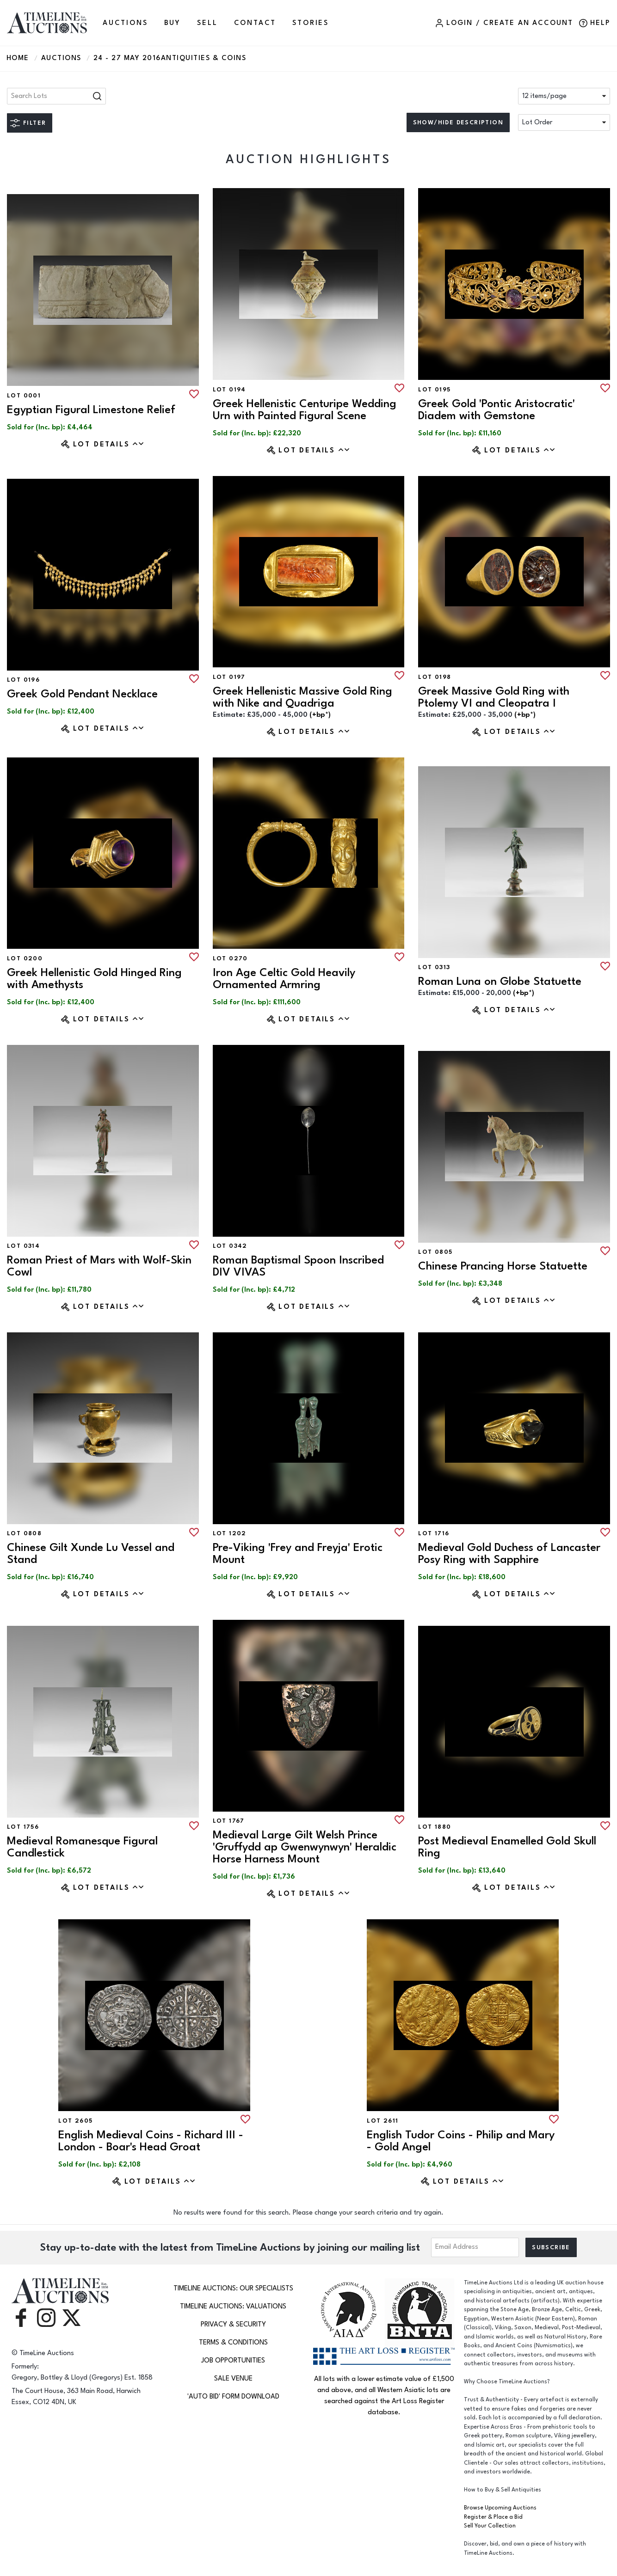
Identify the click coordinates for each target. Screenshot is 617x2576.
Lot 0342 (230, 1246)
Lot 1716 (433, 1533)
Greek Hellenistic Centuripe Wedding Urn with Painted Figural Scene (304, 409)
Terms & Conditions (233, 2342)
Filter (34, 123)
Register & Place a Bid (493, 2517)
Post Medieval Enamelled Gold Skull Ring (507, 1847)
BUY (172, 23)
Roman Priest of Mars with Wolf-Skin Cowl (99, 1266)
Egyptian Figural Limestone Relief (91, 409)
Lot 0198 (434, 677)
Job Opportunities (233, 2360)
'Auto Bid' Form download (233, 2396)
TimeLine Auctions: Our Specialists (233, 2288)
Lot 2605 (75, 2121)
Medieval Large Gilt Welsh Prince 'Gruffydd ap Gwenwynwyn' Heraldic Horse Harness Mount (304, 1847)
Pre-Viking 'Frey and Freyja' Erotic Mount (298, 1553)
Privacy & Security (233, 2324)
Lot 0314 (23, 1246)
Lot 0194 (229, 389)
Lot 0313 (434, 967)
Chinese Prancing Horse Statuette (502, 1266)
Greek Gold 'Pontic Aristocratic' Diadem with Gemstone (496, 409)
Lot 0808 (24, 1533)
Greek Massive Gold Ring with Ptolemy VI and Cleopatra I (493, 697)
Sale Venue (233, 2378)
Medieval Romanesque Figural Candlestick (82, 1847)
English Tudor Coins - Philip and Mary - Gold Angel (461, 2141)
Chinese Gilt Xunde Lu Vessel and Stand (90, 1553)
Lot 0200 (25, 958)
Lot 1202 (230, 1533)
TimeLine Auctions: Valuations (233, 2306)
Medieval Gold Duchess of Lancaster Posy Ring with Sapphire (509, 1553)
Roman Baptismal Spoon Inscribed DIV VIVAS (298, 1266)
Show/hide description (458, 122)
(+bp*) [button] (320, 715)
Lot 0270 (230, 958)
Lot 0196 (23, 680)
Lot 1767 (229, 1821)
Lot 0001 (24, 395)
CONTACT (255, 23)
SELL (207, 23)
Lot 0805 (435, 1252)
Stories (310, 23)
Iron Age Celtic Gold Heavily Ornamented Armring (284, 978)
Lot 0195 (434, 389)
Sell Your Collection (490, 2526)
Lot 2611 (382, 2121)
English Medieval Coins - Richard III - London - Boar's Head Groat (150, 2141)
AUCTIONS (125, 23)
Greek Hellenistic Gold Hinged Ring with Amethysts (94, 978)
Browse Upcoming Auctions (500, 2508)
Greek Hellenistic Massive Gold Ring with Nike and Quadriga (302, 697)
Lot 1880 (434, 1827)
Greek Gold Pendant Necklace (82, 694)
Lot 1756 (23, 1827)
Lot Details (109, 444)
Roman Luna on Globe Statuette (499, 981)
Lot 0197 (229, 677)
